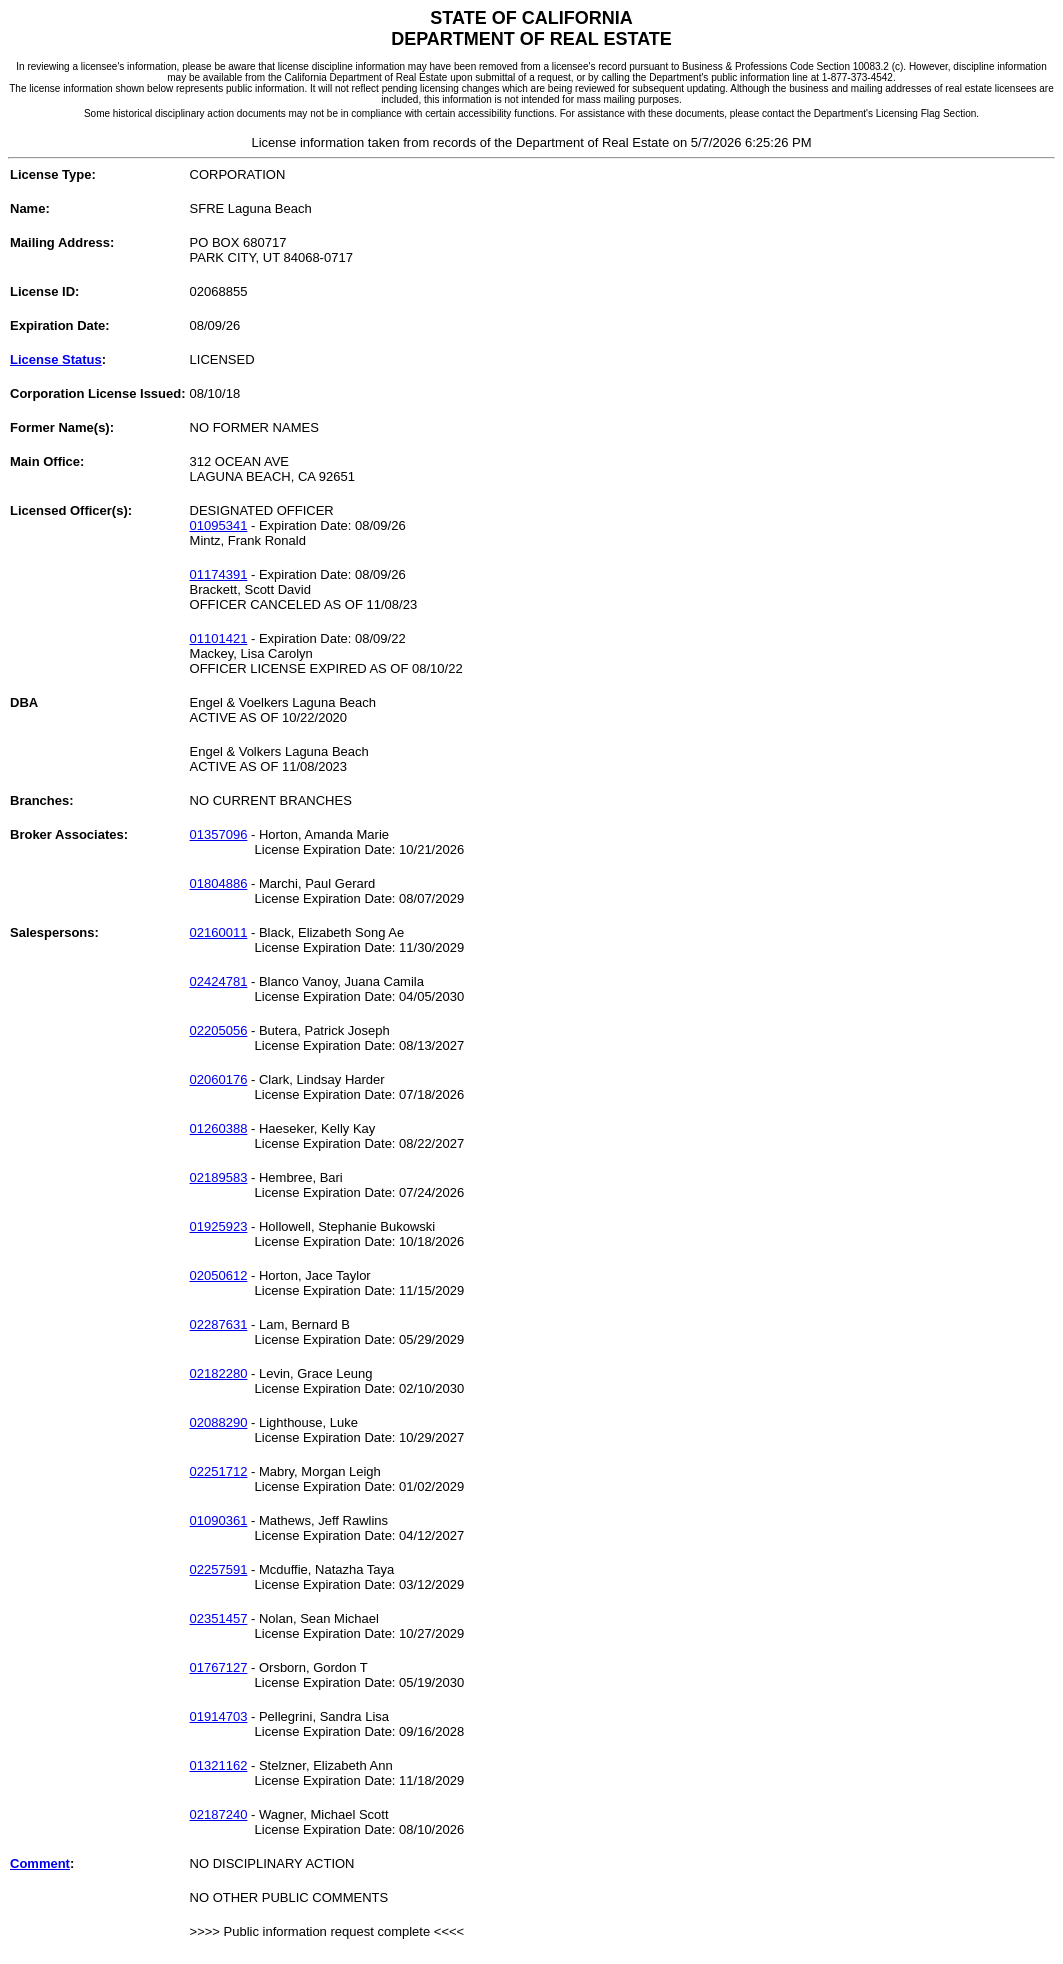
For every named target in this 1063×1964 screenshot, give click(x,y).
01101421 (219, 638)
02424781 (219, 981)
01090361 (219, 1520)
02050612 (219, 1275)
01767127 (219, 1667)
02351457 (219, 1618)
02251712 (219, 1471)
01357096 (219, 834)
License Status (56, 359)
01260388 (219, 1128)
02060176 (219, 1079)
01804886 (219, 883)
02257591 (219, 1569)
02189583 (219, 1177)
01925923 (219, 1226)
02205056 (219, 1030)
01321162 (219, 1765)
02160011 (219, 932)
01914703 (219, 1716)
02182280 (219, 1373)
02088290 (219, 1422)
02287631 (219, 1324)
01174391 (219, 574)
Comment (40, 1863)
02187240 (219, 1814)
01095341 (219, 525)
